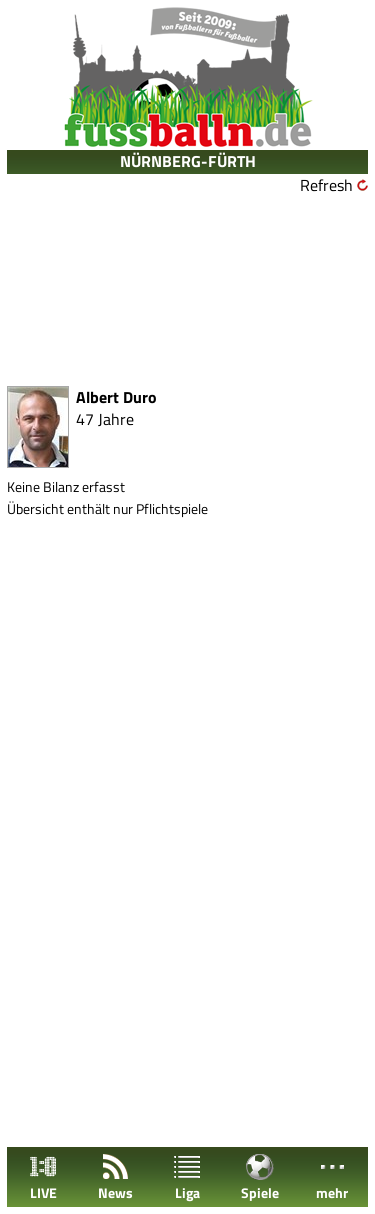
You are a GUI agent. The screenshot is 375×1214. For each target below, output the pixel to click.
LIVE (43, 1177)
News (115, 1177)
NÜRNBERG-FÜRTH (188, 161)
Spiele (260, 1177)
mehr (332, 1177)
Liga (187, 1177)
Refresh (326, 185)
